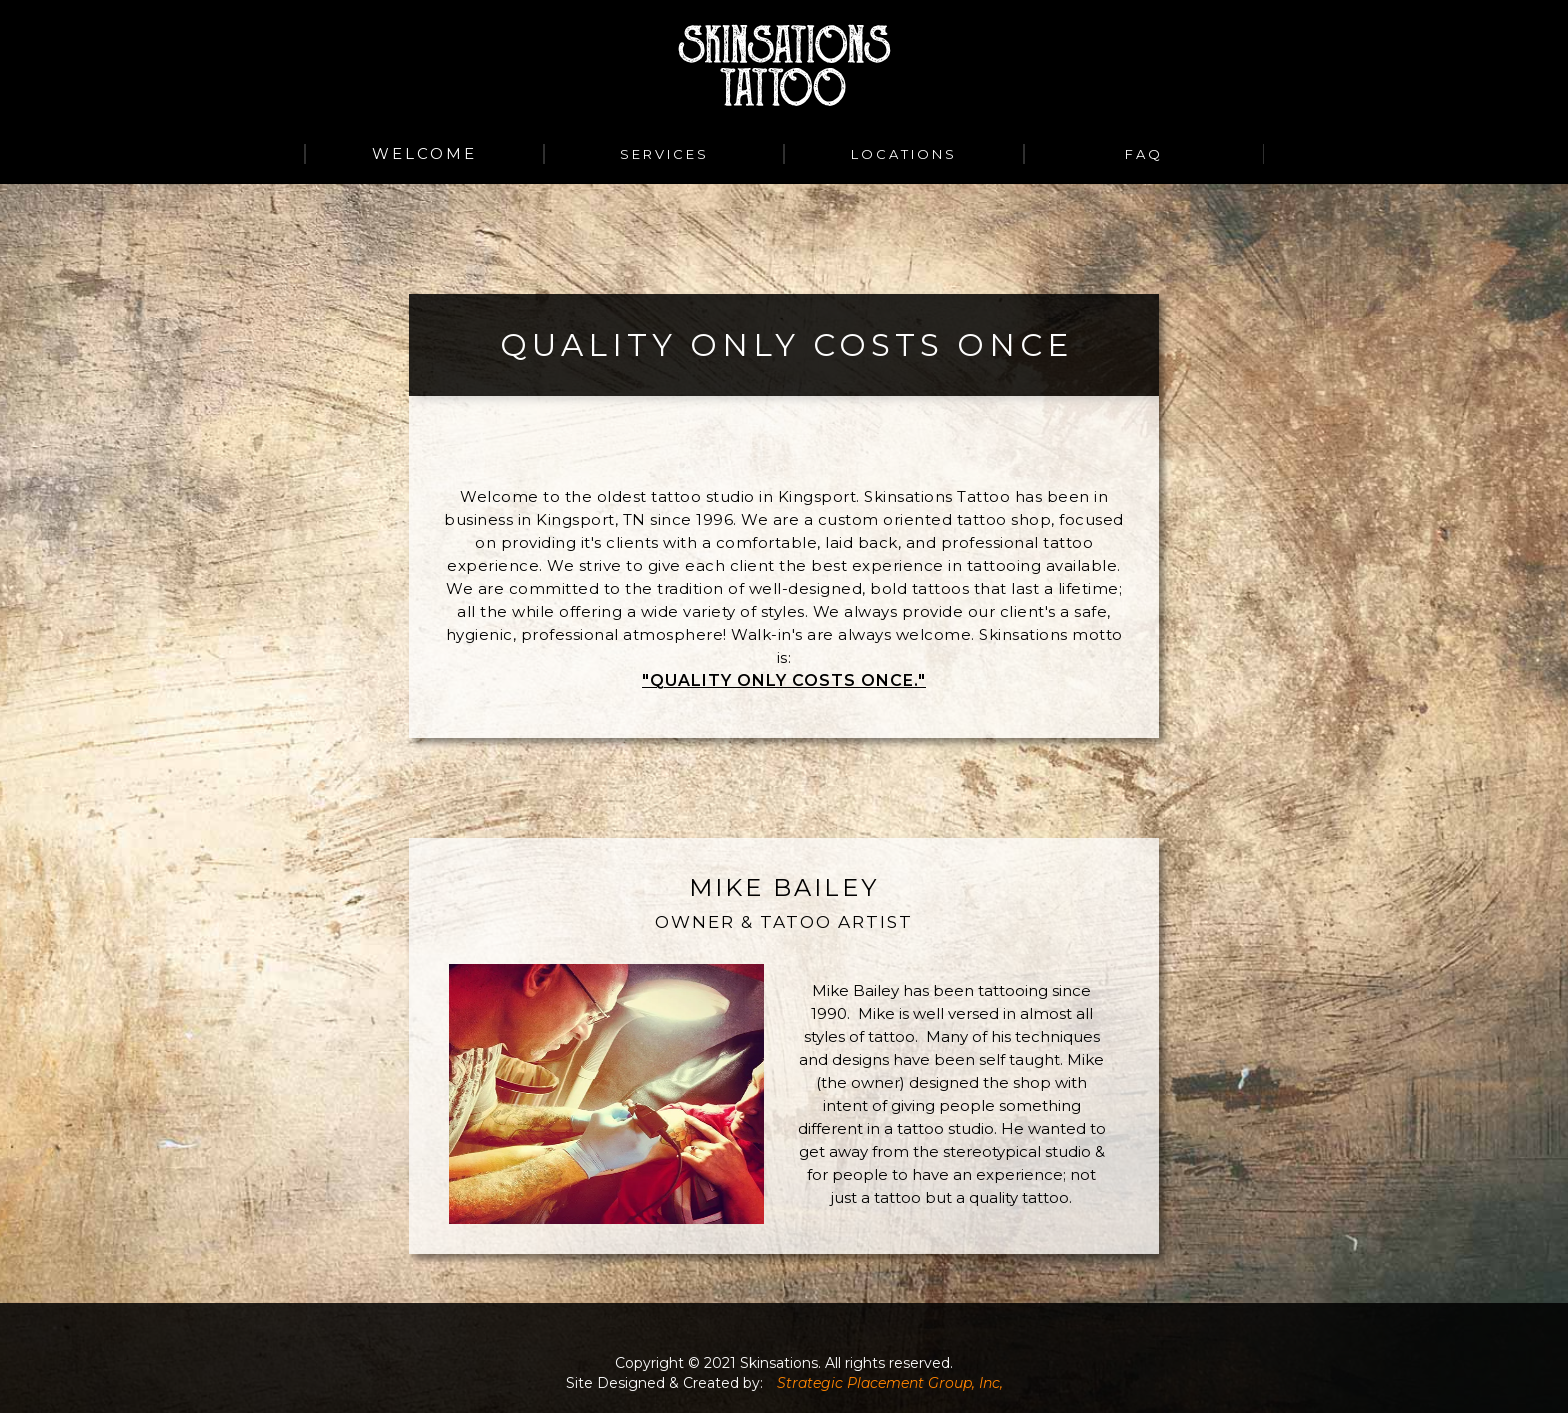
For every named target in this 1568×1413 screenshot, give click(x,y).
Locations (904, 154)
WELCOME (424, 153)
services (664, 154)
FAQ (1144, 154)
